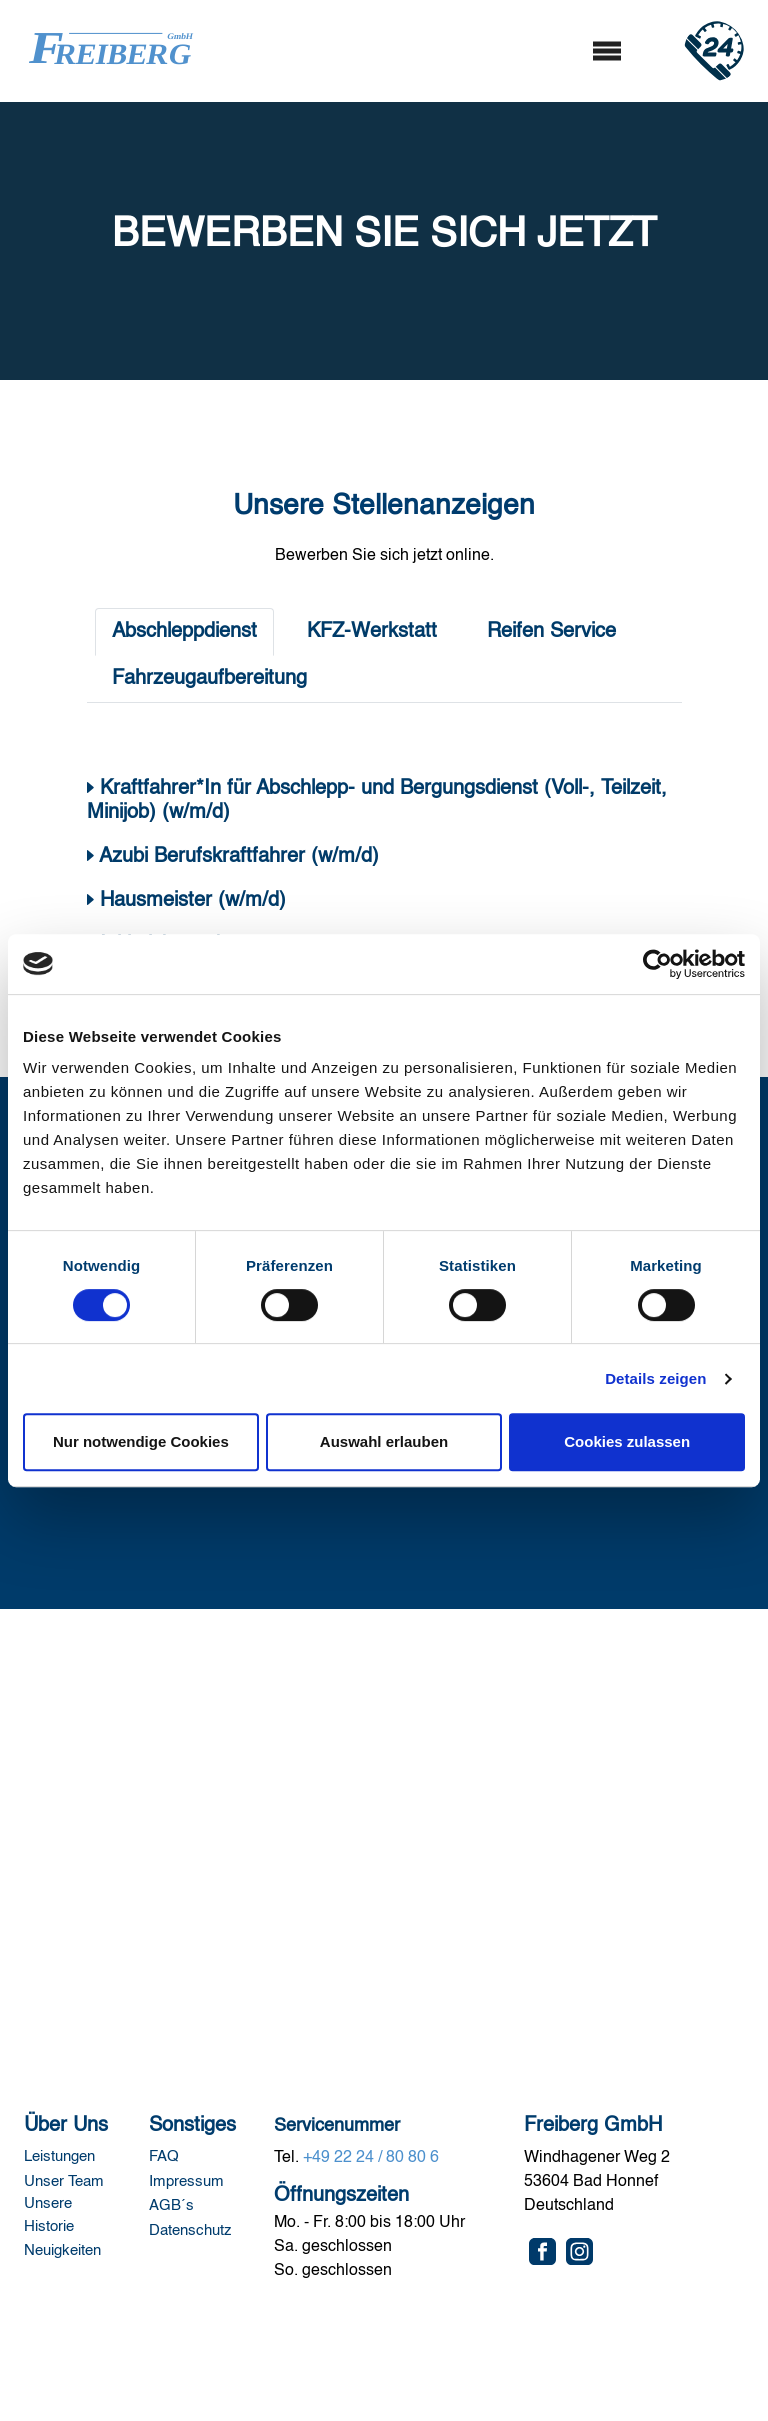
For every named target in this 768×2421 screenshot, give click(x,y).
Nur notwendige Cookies (141, 1441)
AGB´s (171, 2205)
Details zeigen (655, 1378)
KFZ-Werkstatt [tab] (372, 632)
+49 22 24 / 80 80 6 (371, 2158)
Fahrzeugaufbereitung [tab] (209, 679)
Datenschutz (190, 2230)
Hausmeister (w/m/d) (190, 901)
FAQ (166, 2156)
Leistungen (59, 2156)
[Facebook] (542, 2252)
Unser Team (66, 2181)
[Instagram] (579, 2252)
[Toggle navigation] (606, 51)
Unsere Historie (51, 2215)
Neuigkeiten (62, 2250)
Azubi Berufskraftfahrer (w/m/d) (239, 857)
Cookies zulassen (627, 1441)
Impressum (188, 2181)
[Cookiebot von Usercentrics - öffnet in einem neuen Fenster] (657, 964)
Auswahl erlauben (384, 1441)
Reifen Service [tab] (551, 632)
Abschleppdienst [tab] (184, 632)
